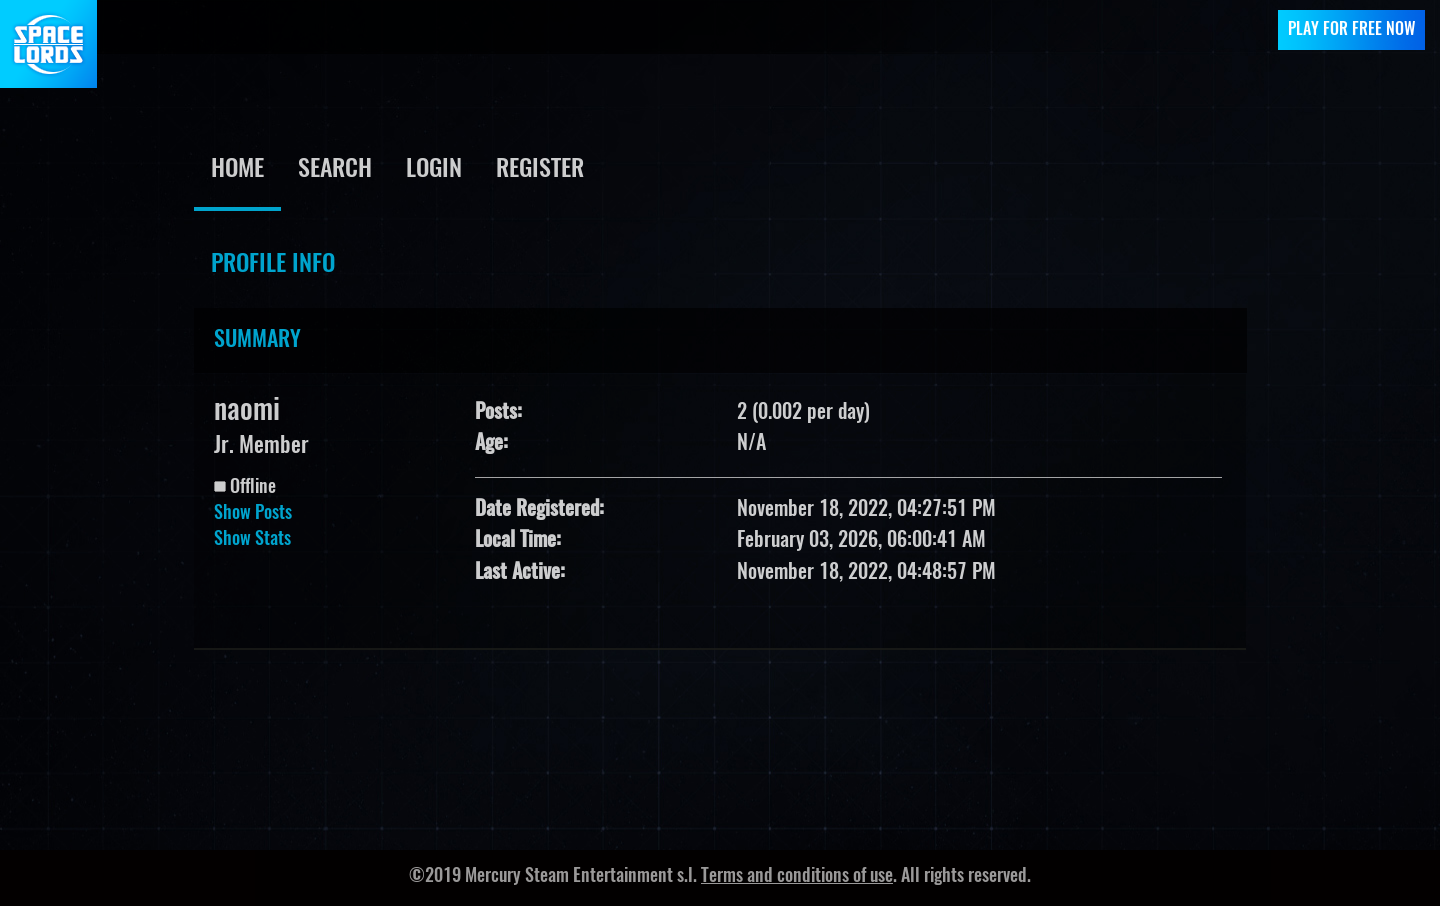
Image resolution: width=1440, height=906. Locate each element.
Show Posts (253, 514)
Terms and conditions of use (797, 877)
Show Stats (252, 540)
